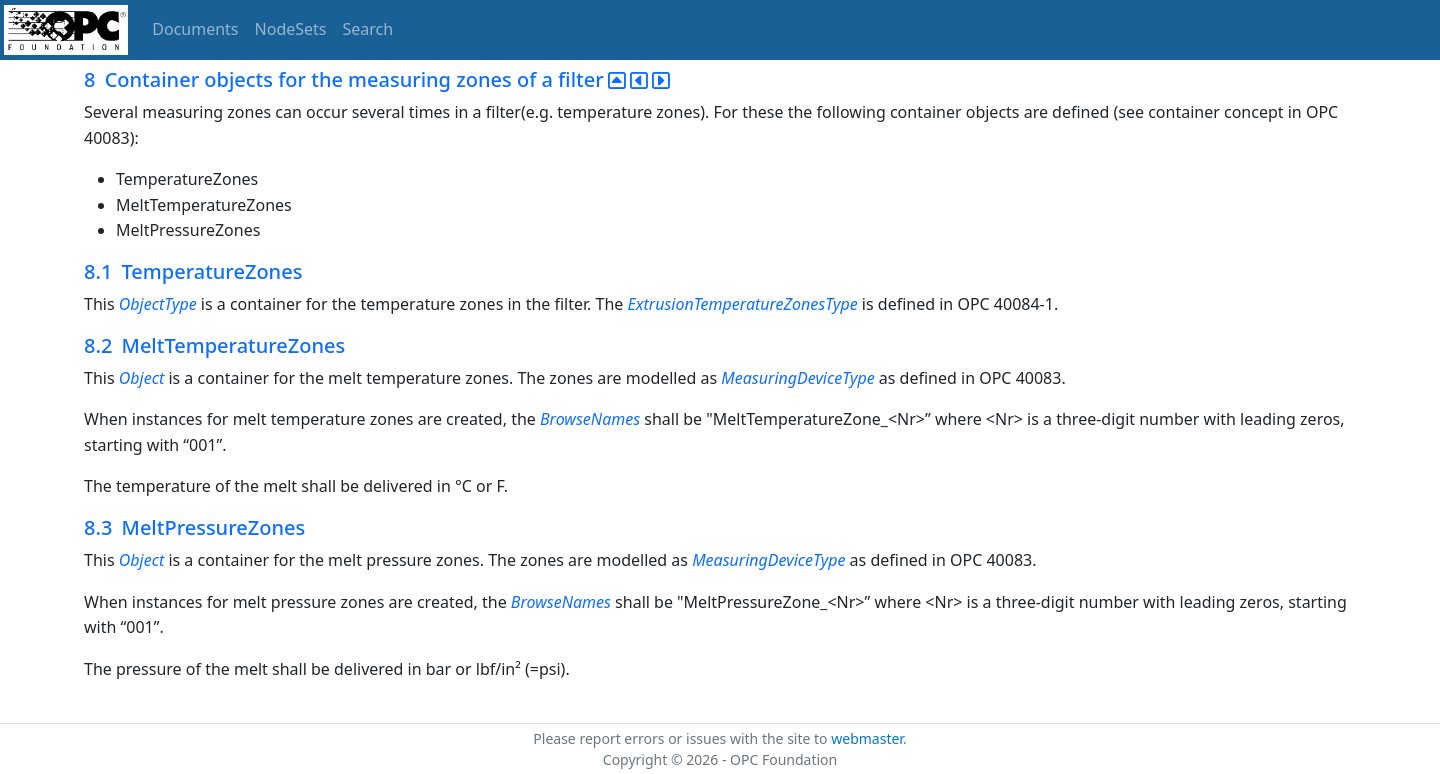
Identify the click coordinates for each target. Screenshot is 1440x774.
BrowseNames (590, 419)
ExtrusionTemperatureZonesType (743, 304)
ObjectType (158, 304)
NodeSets (291, 29)
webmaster (867, 738)
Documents (195, 29)
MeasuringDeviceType (797, 378)
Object (141, 378)
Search (368, 29)
